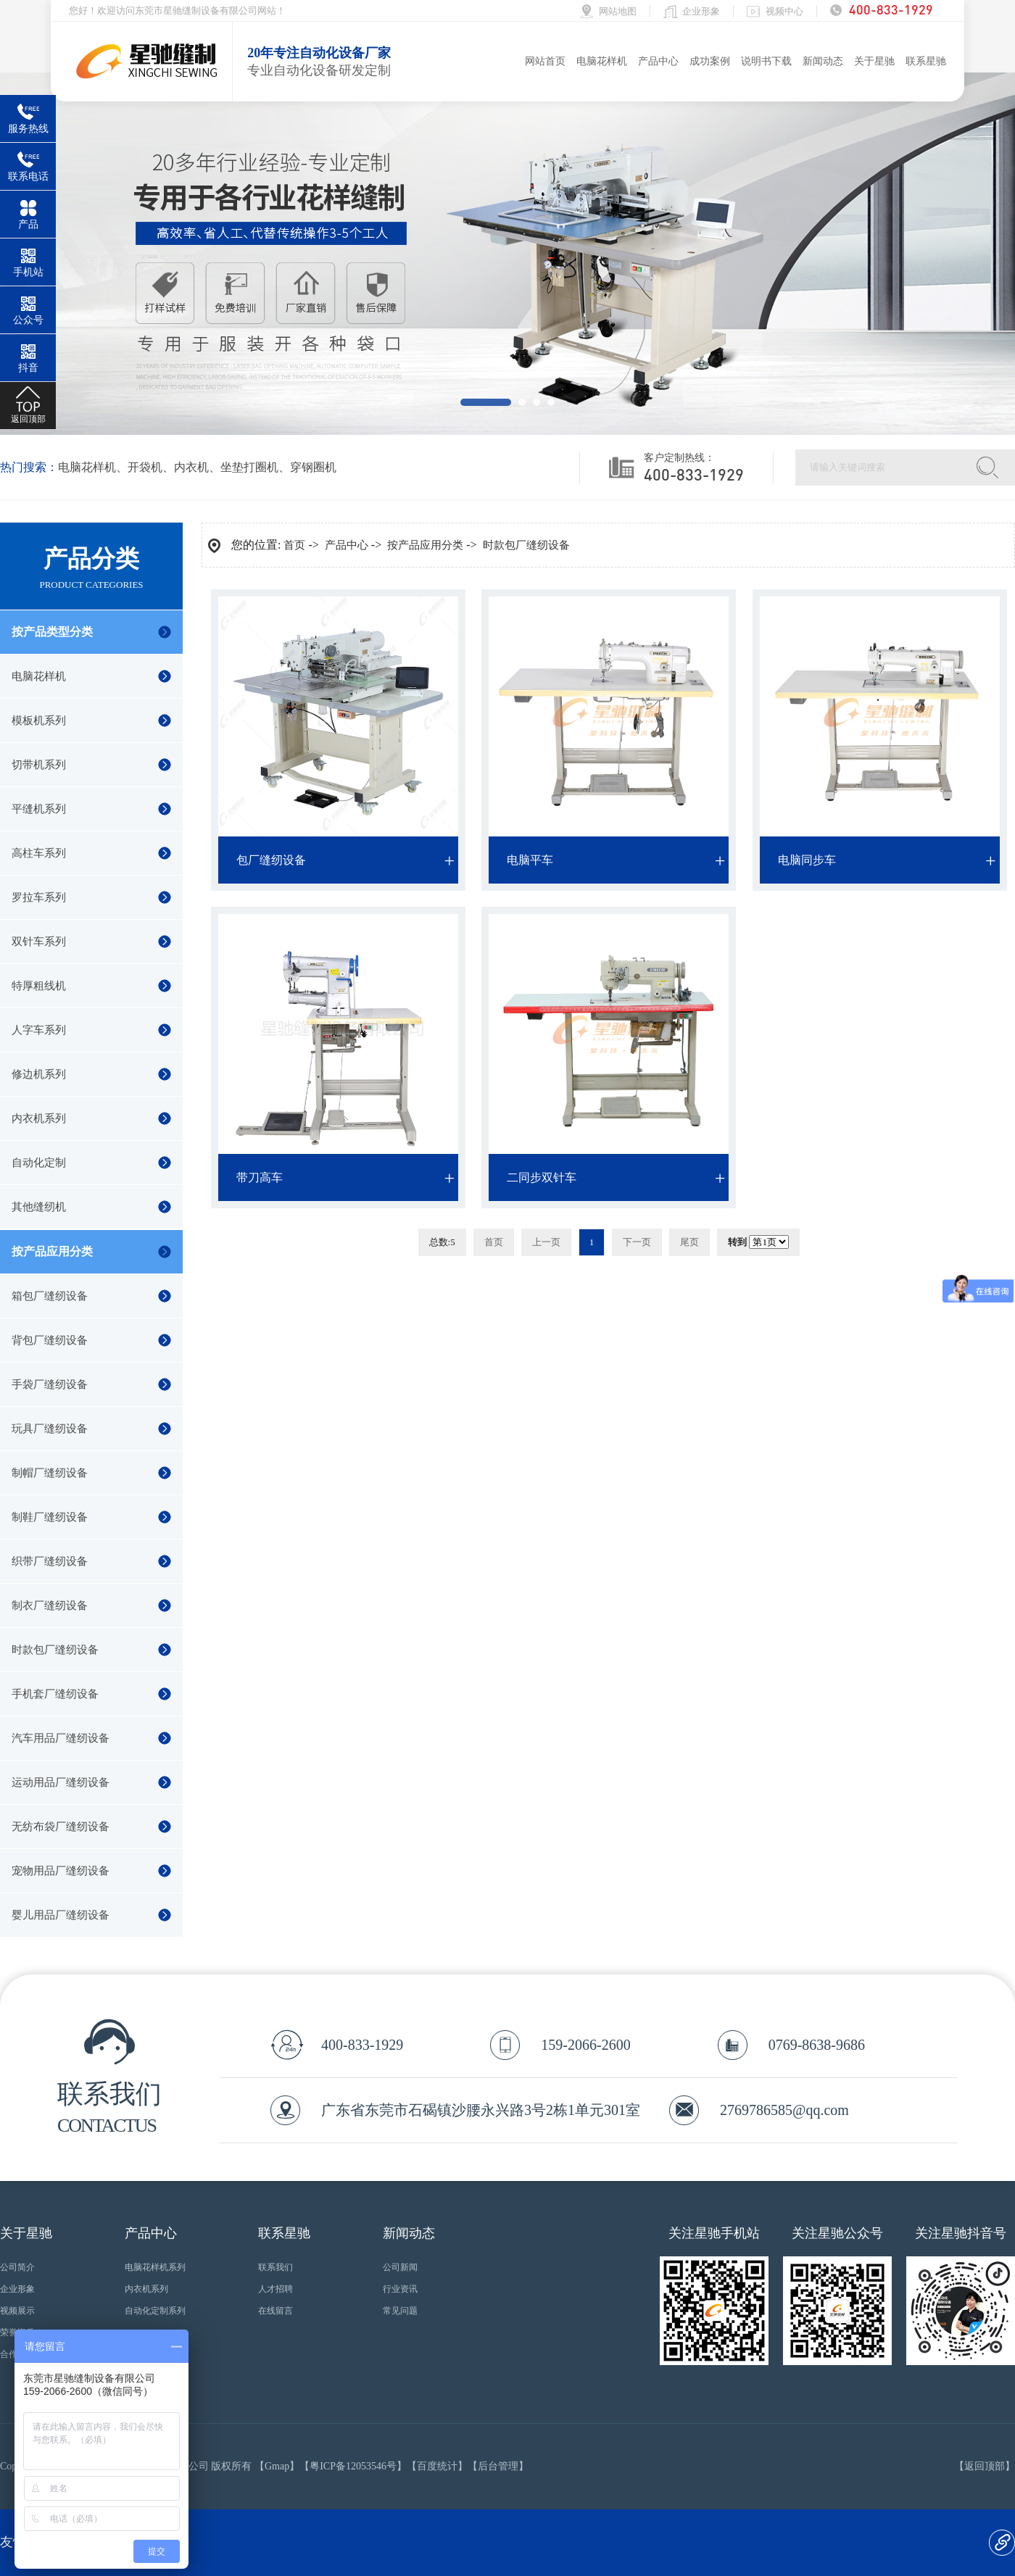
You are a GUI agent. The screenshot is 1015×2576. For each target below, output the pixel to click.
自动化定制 (39, 1162)
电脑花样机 (601, 61)
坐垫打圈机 (249, 467)
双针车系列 (39, 941)
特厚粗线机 (39, 986)
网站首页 (545, 61)
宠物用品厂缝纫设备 (60, 1871)
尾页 (689, 1242)
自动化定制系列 (155, 2311)
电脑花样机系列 (155, 2267)
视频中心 (784, 11)
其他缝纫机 (39, 1207)
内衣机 (191, 467)
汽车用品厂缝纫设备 (60, 1738)
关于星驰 (874, 61)
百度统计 (437, 2466)
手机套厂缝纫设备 (55, 1694)
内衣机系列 (39, 1118)
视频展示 (17, 2311)
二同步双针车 (541, 1177)
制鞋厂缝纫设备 (50, 1517)
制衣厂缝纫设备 (50, 1605)
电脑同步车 (807, 860)
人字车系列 (39, 1030)
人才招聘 (275, 2289)
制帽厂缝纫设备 (50, 1473)
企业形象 (701, 11)
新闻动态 (823, 61)
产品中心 (658, 61)
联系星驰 (926, 61)
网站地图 (618, 11)
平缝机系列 (39, 809)
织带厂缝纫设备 (50, 1561)
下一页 (637, 1242)
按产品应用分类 (52, 1251)
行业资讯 (400, 2289)
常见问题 (400, 2311)
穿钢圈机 (313, 467)
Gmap (277, 2466)
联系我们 (275, 2267)
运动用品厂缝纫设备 (60, 1782)
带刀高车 (259, 1177)
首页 (294, 545)
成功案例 (709, 61)
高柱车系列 (39, 853)
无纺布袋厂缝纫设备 (60, 1826)
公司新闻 (400, 2267)
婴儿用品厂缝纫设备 (60, 1915)
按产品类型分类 (52, 632)
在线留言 (275, 2311)
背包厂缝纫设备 (50, 1340)
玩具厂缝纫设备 (50, 1428)
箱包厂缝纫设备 (50, 1296)
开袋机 (145, 467)
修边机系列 (39, 1074)
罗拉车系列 (39, 897)
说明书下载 (766, 61)
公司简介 (17, 2267)
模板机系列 (39, 720)
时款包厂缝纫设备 (55, 1649)
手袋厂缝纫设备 (50, 1384)
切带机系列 (39, 764)
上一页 (546, 1242)
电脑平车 (530, 860)
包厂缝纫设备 (271, 860)
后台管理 (498, 2466)
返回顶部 (984, 2466)
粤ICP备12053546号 (353, 2466)
